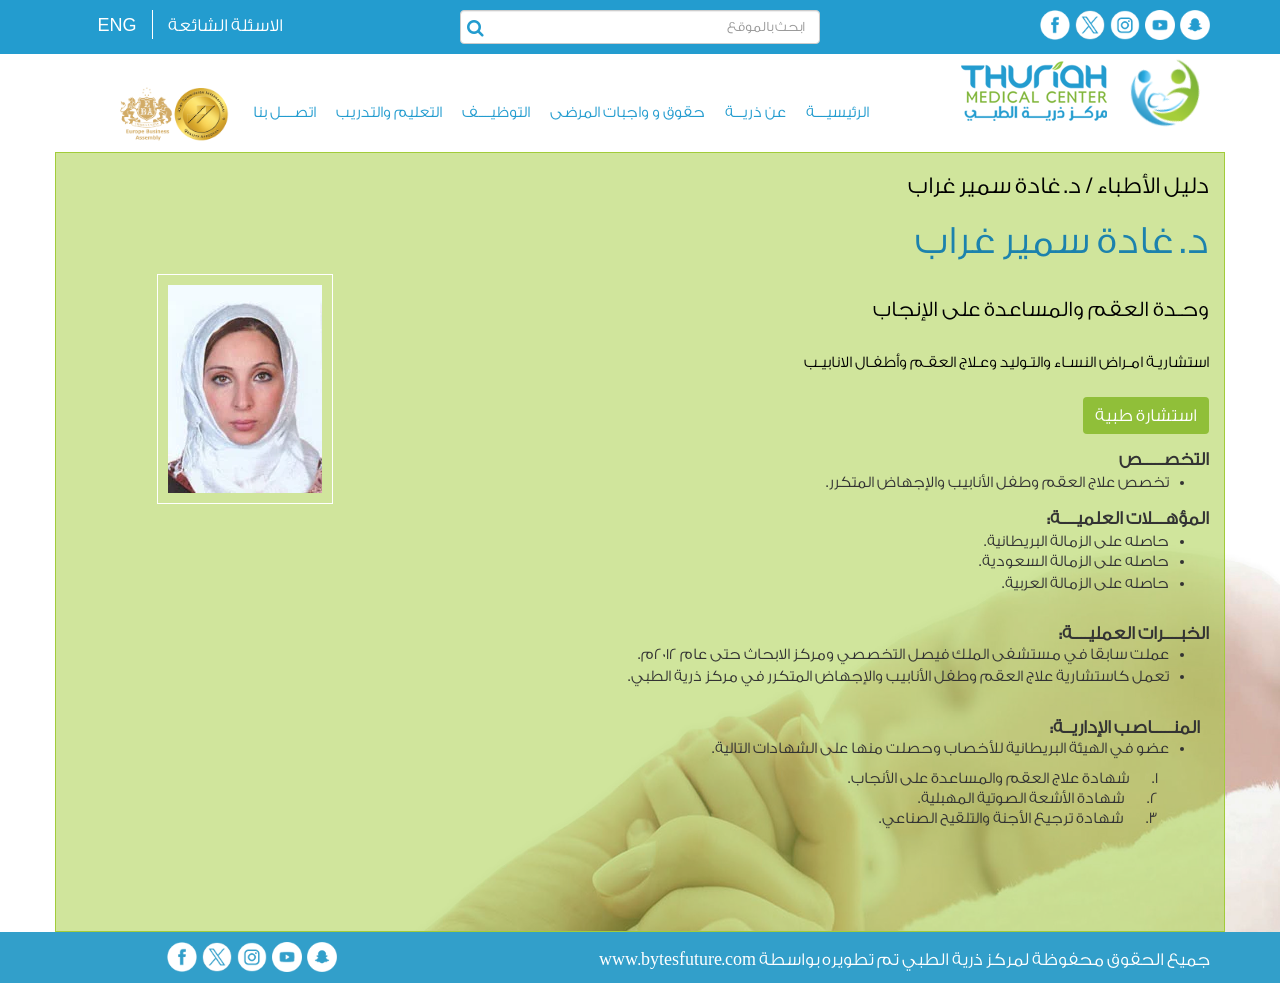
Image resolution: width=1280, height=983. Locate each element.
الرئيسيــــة (837, 112)
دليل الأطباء (1153, 186)
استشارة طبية (1146, 415)
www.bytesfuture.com (677, 959)
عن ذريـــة (755, 112)
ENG (116, 25)
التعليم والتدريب (389, 112)
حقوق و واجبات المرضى (627, 112)
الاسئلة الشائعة (225, 25)
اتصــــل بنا (284, 112)
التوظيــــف (496, 112)
